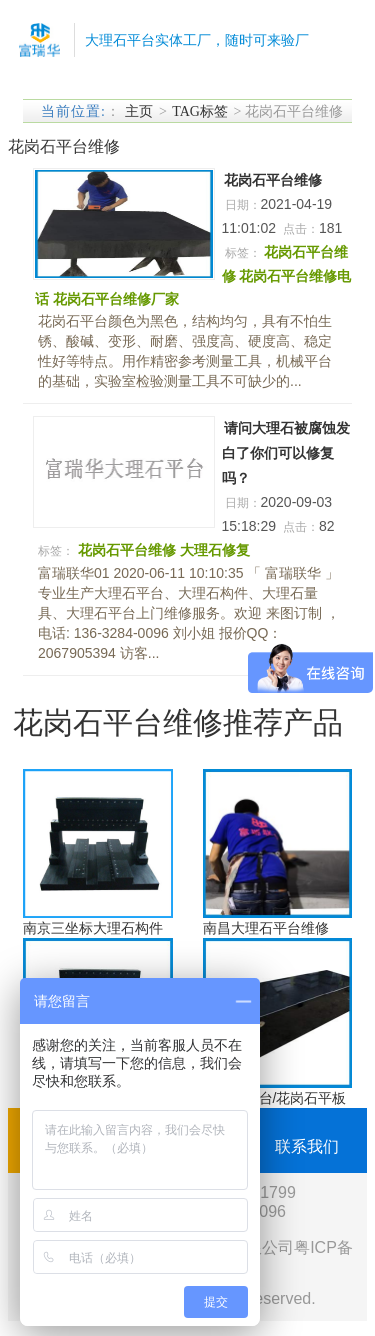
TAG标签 (200, 111)
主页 (139, 111)
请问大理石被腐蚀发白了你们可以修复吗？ (286, 453)
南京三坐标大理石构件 (93, 928)
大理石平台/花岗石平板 (275, 1098)
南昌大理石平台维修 (266, 928)
